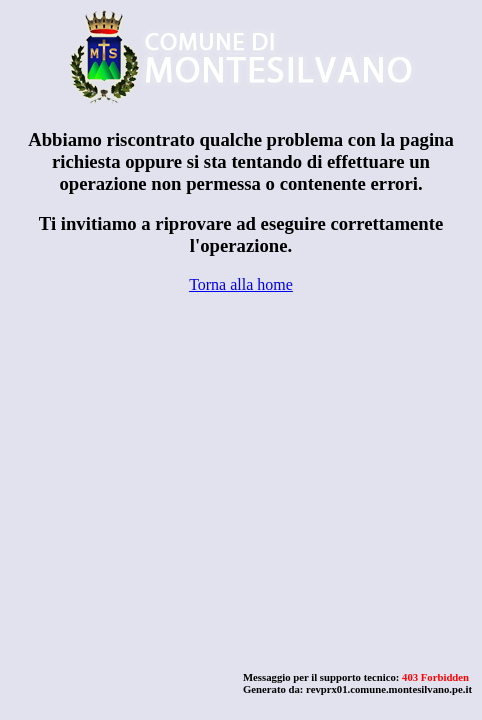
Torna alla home (241, 284)
